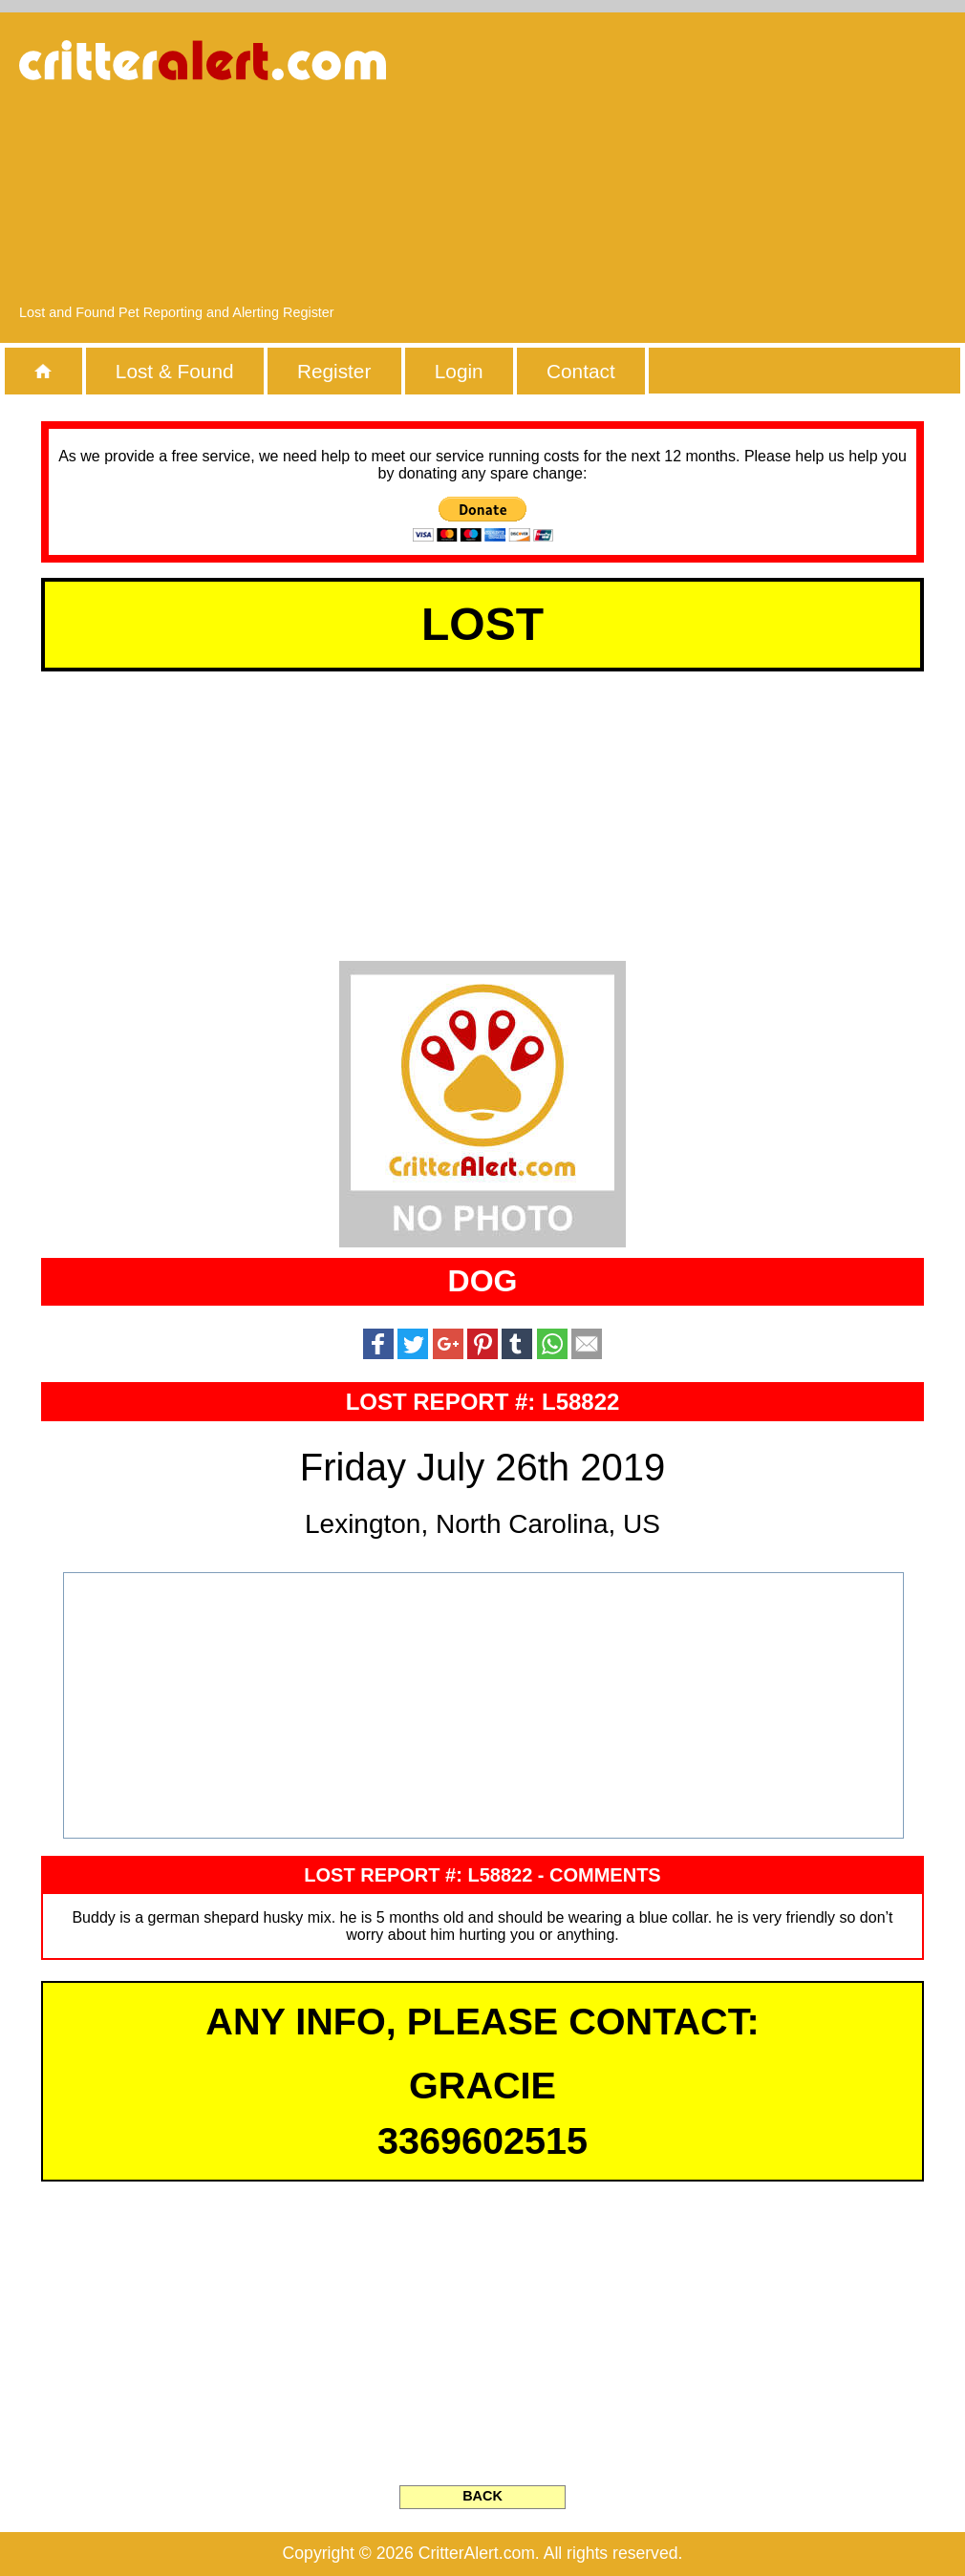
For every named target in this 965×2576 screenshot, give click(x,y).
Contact (581, 371)
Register (334, 371)
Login (459, 371)
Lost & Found (175, 371)
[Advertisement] (754, 167)
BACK (482, 2495)
